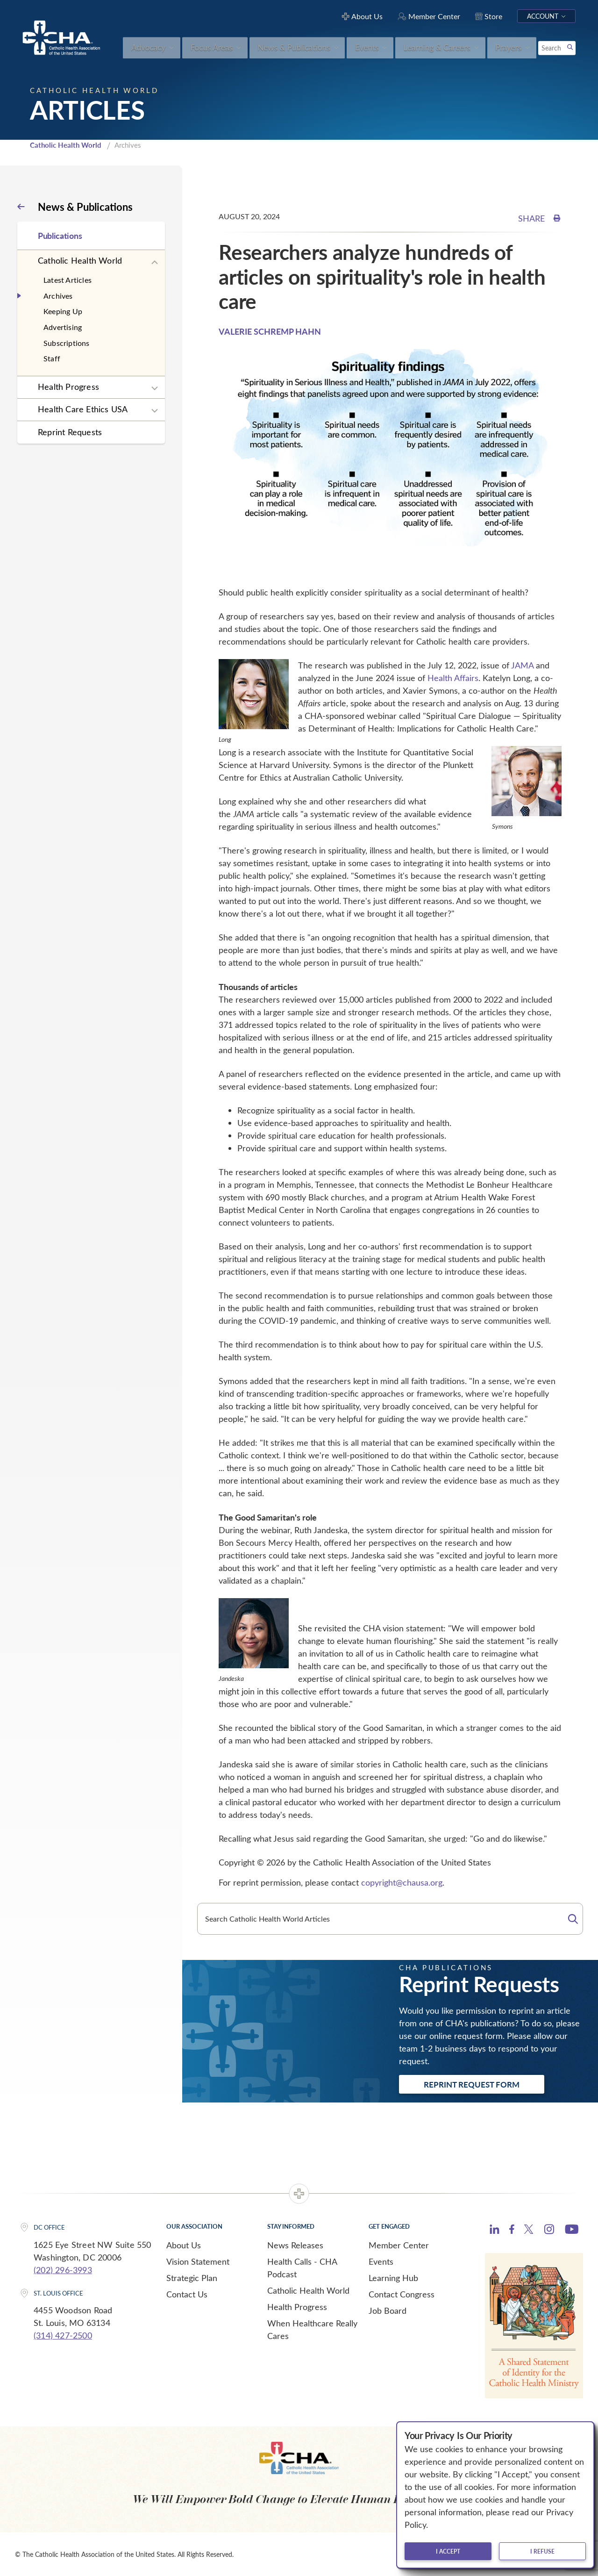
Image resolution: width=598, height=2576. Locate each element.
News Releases (295, 2245)
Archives (58, 296)
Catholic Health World (65, 145)
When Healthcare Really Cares (312, 2329)
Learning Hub (393, 2277)
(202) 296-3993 (63, 2269)
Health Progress (68, 386)
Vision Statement (197, 2261)
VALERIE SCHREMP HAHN (270, 331)
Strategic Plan (191, 2277)
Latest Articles (67, 280)
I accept (448, 2551)
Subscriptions (66, 343)
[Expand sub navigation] (154, 262)
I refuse (542, 2551)
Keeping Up (62, 311)
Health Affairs (452, 677)
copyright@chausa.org (401, 1882)
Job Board (387, 2310)
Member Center (399, 2245)
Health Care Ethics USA (83, 409)
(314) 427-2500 (63, 2335)
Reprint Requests (70, 432)
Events (381, 2261)
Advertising (62, 327)
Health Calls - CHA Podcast (302, 2268)
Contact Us (186, 2294)
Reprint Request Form (472, 2084)
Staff (51, 358)
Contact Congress (401, 2294)
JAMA (522, 665)
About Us (183, 2245)
